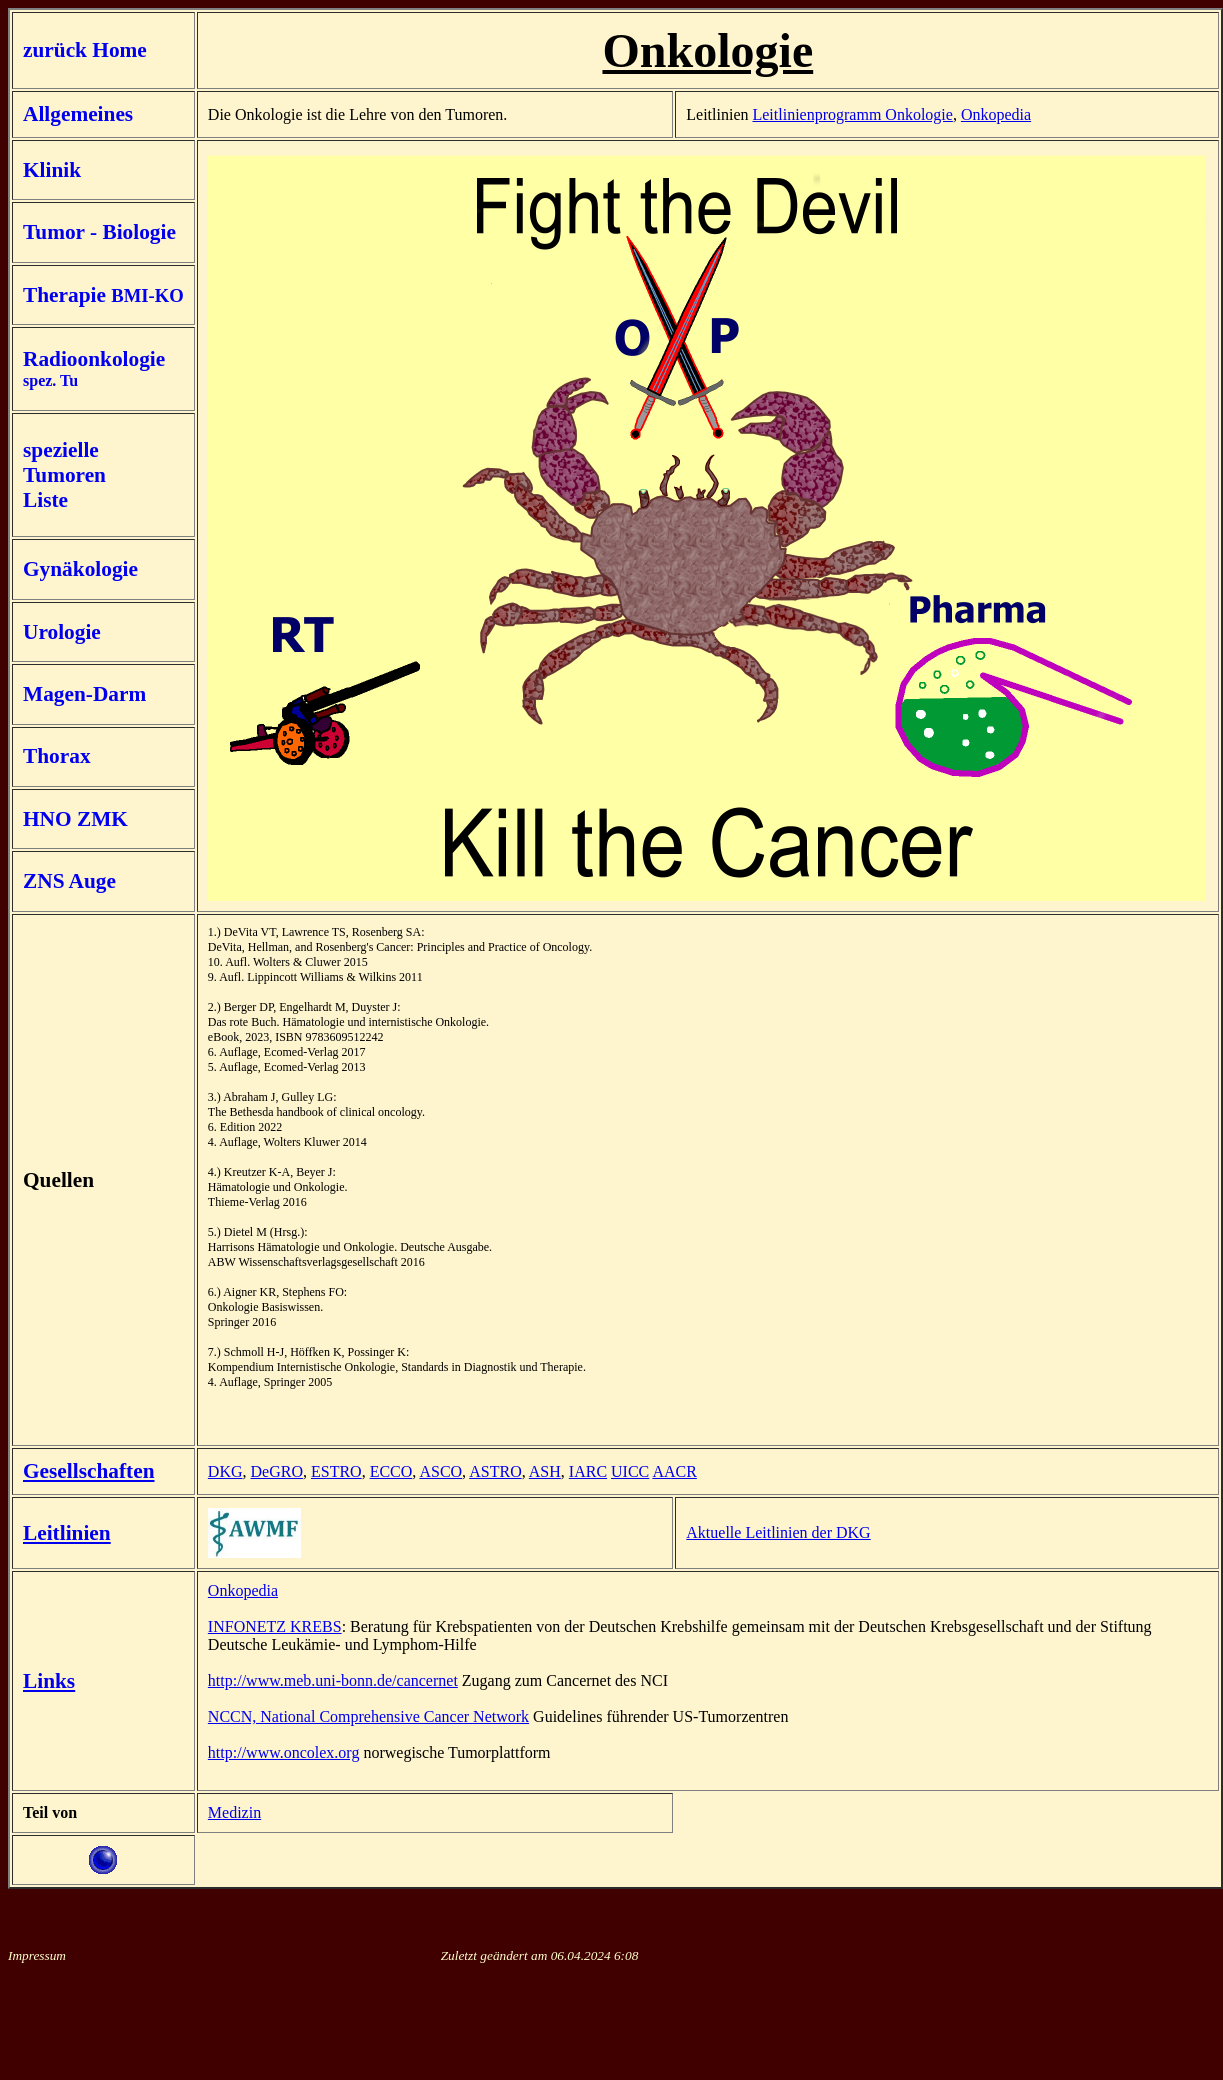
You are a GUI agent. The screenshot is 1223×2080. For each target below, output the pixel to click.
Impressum (37, 1955)
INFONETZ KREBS (275, 1626)
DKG (225, 1471)
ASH (545, 1471)
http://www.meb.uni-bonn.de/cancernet (333, 1680)
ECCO (391, 1471)
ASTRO (495, 1471)
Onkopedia (996, 114)
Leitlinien (67, 1533)
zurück (57, 50)
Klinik (52, 170)
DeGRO (277, 1471)
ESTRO (336, 1471)
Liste (45, 500)
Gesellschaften (89, 1471)
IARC (588, 1471)
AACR (674, 1471)
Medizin (234, 1812)
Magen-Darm (84, 694)
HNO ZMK (75, 819)
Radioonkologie (94, 359)
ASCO (440, 1471)
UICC (630, 1471)
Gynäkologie (80, 569)
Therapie (67, 295)
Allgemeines (78, 114)
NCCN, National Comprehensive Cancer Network (368, 1716)
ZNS (44, 881)
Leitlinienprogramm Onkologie (852, 114)
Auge (92, 881)
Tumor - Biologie (99, 232)
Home (119, 50)
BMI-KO (147, 295)
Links (49, 1681)
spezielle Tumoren (64, 462)
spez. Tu (50, 380)
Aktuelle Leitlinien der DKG (778, 1532)
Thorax (57, 756)
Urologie (62, 632)
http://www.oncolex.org (284, 1752)
